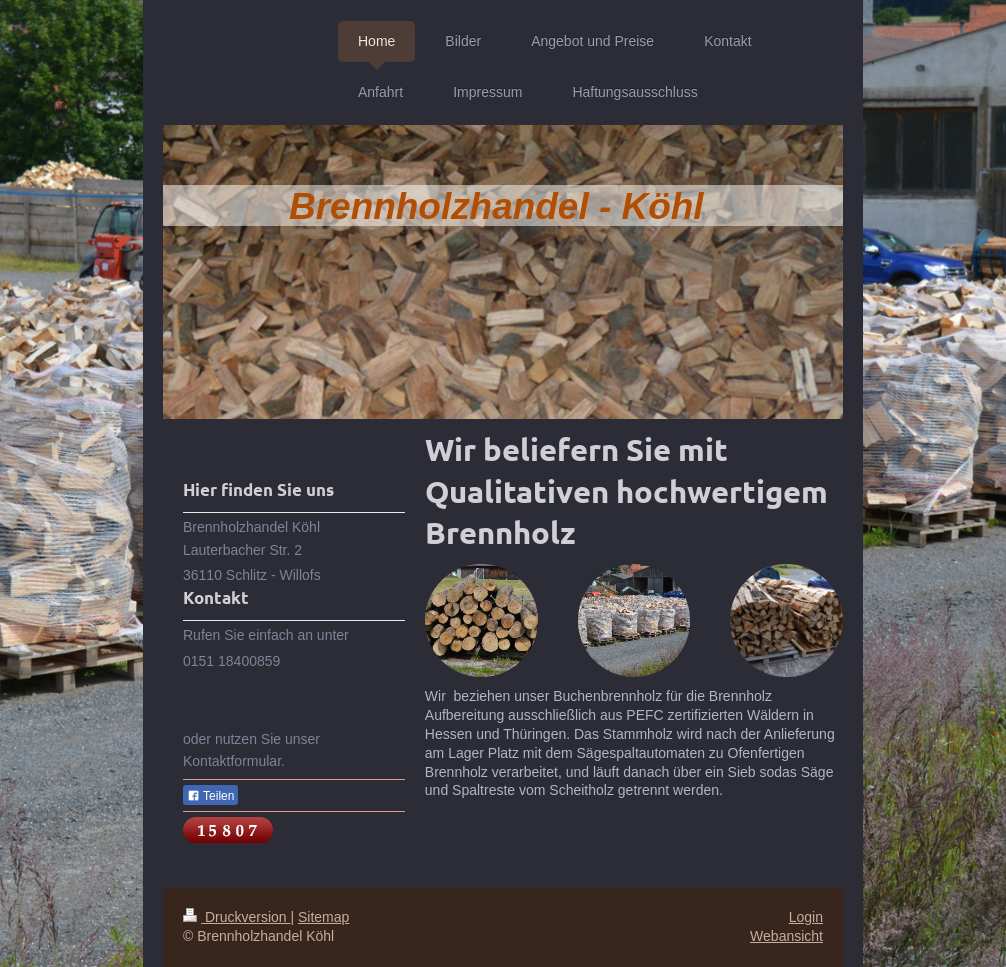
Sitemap (323, 917)
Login (806, 917)
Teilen (210, 796)
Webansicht (786, 936)
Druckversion (236, 917)
